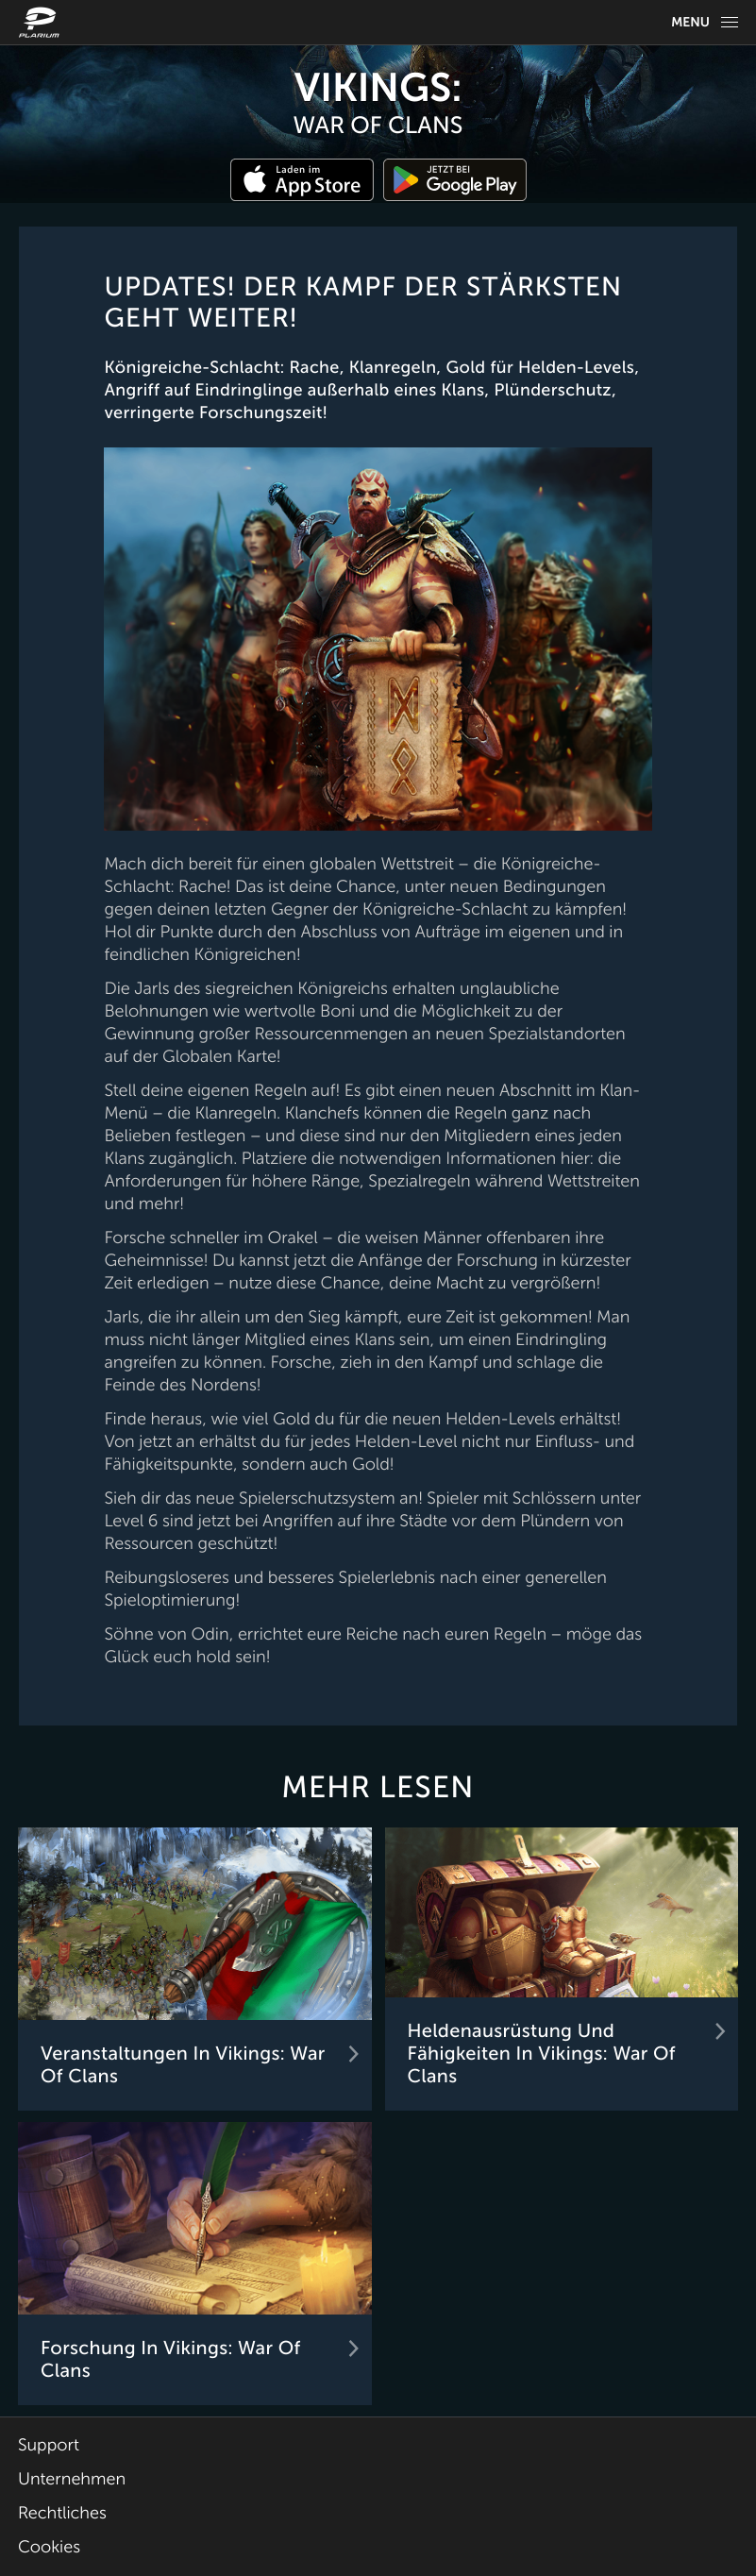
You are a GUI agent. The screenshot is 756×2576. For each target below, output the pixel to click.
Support (48, 2445)
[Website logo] (41, 22)
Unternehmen (72, 2479)
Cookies (49, 2547)
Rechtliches (62, 2513)
